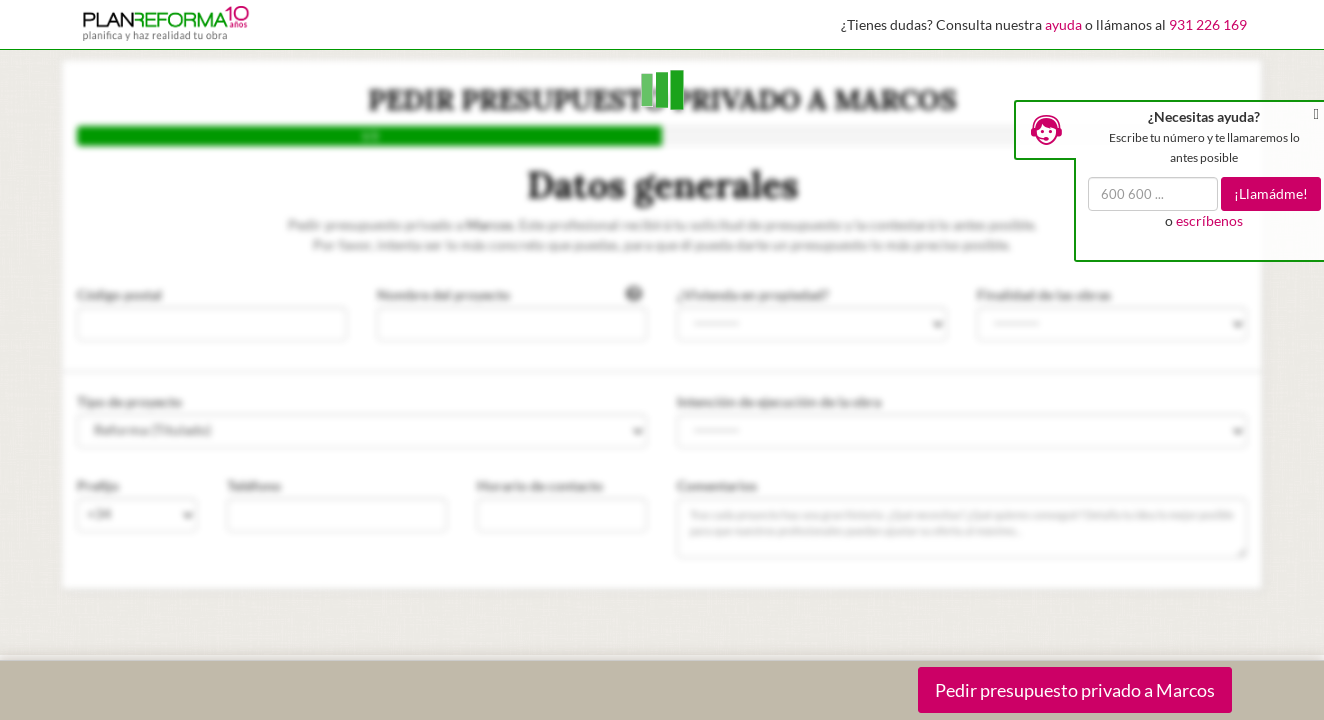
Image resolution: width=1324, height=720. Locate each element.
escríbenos (1209, 220)
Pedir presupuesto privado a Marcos (1075, 690)
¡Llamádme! (1271, 193)
